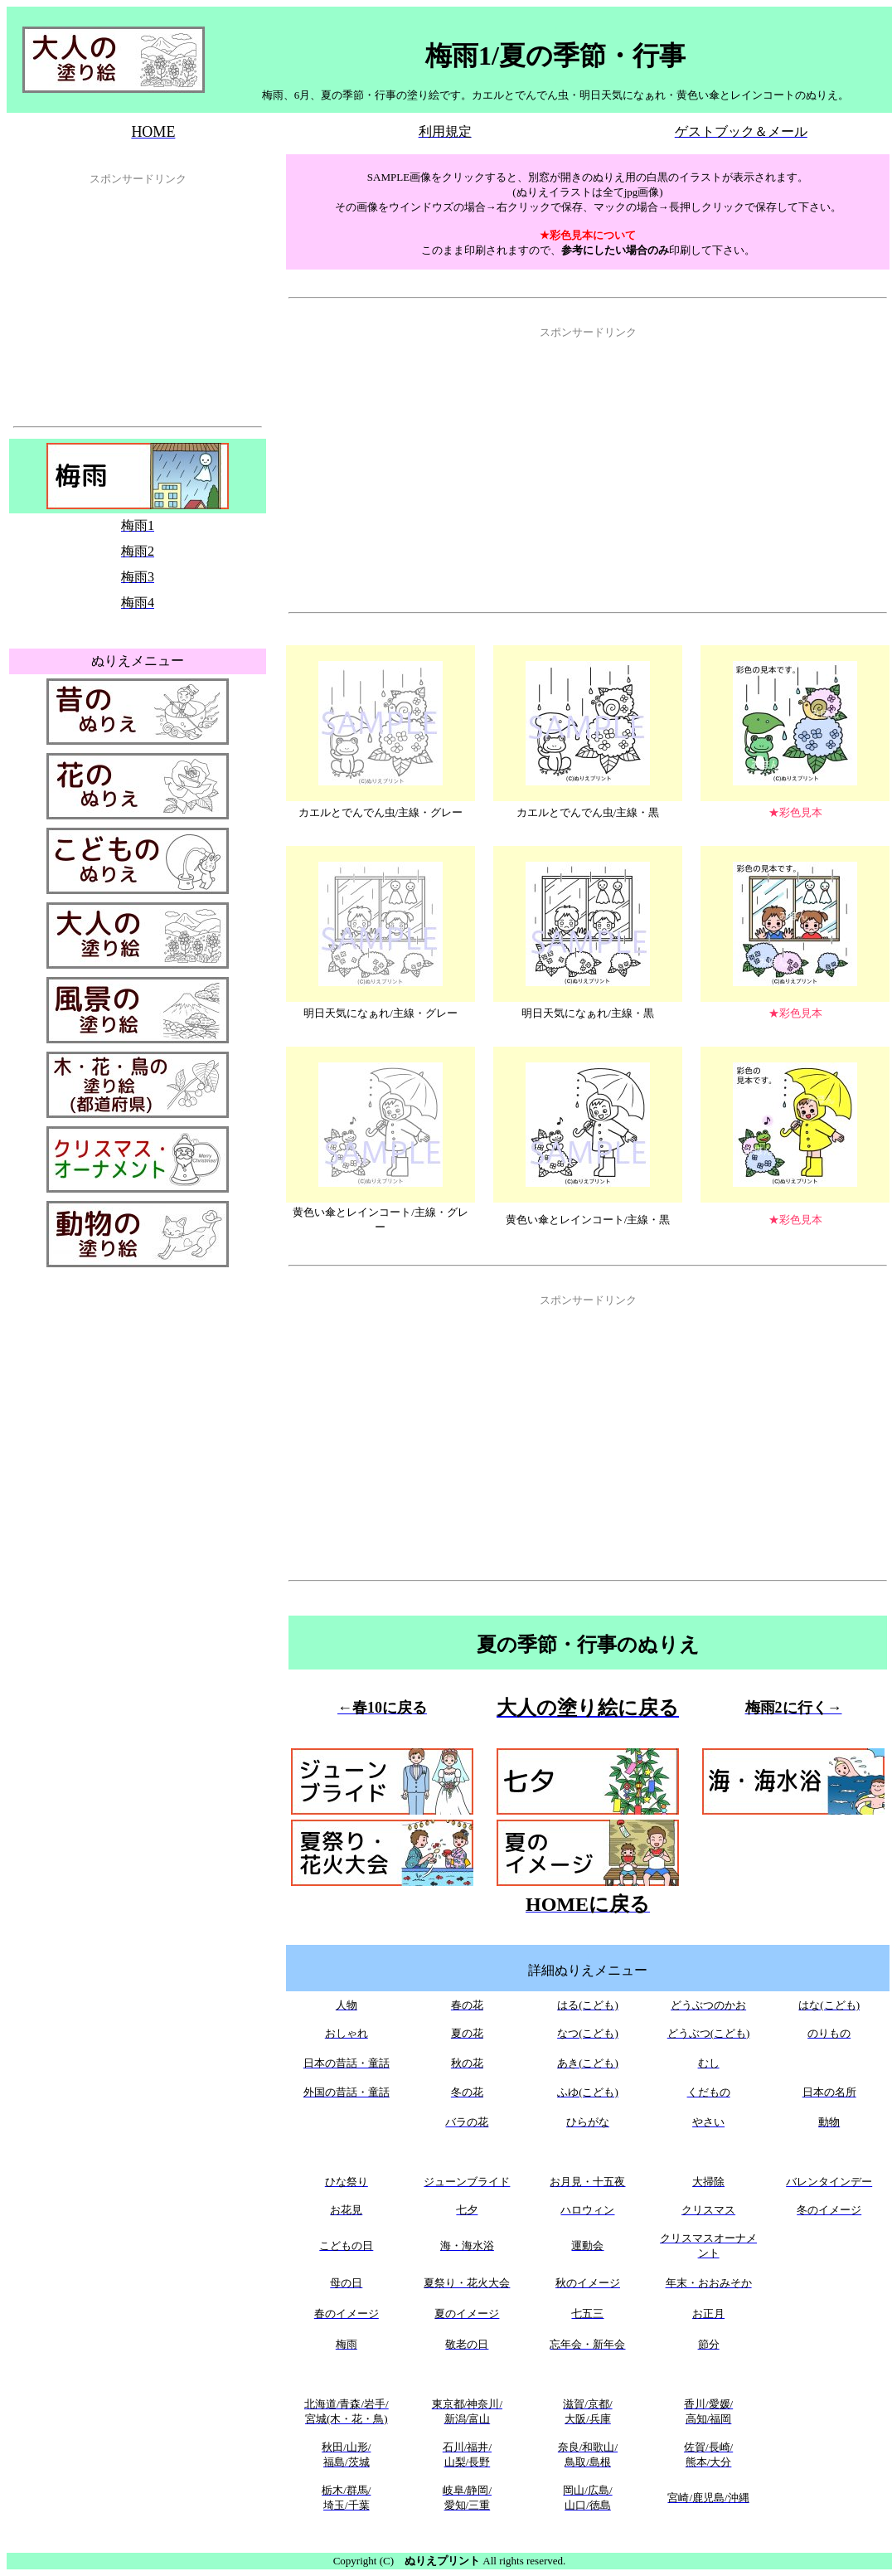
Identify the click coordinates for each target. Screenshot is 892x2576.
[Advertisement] (137, 298)
